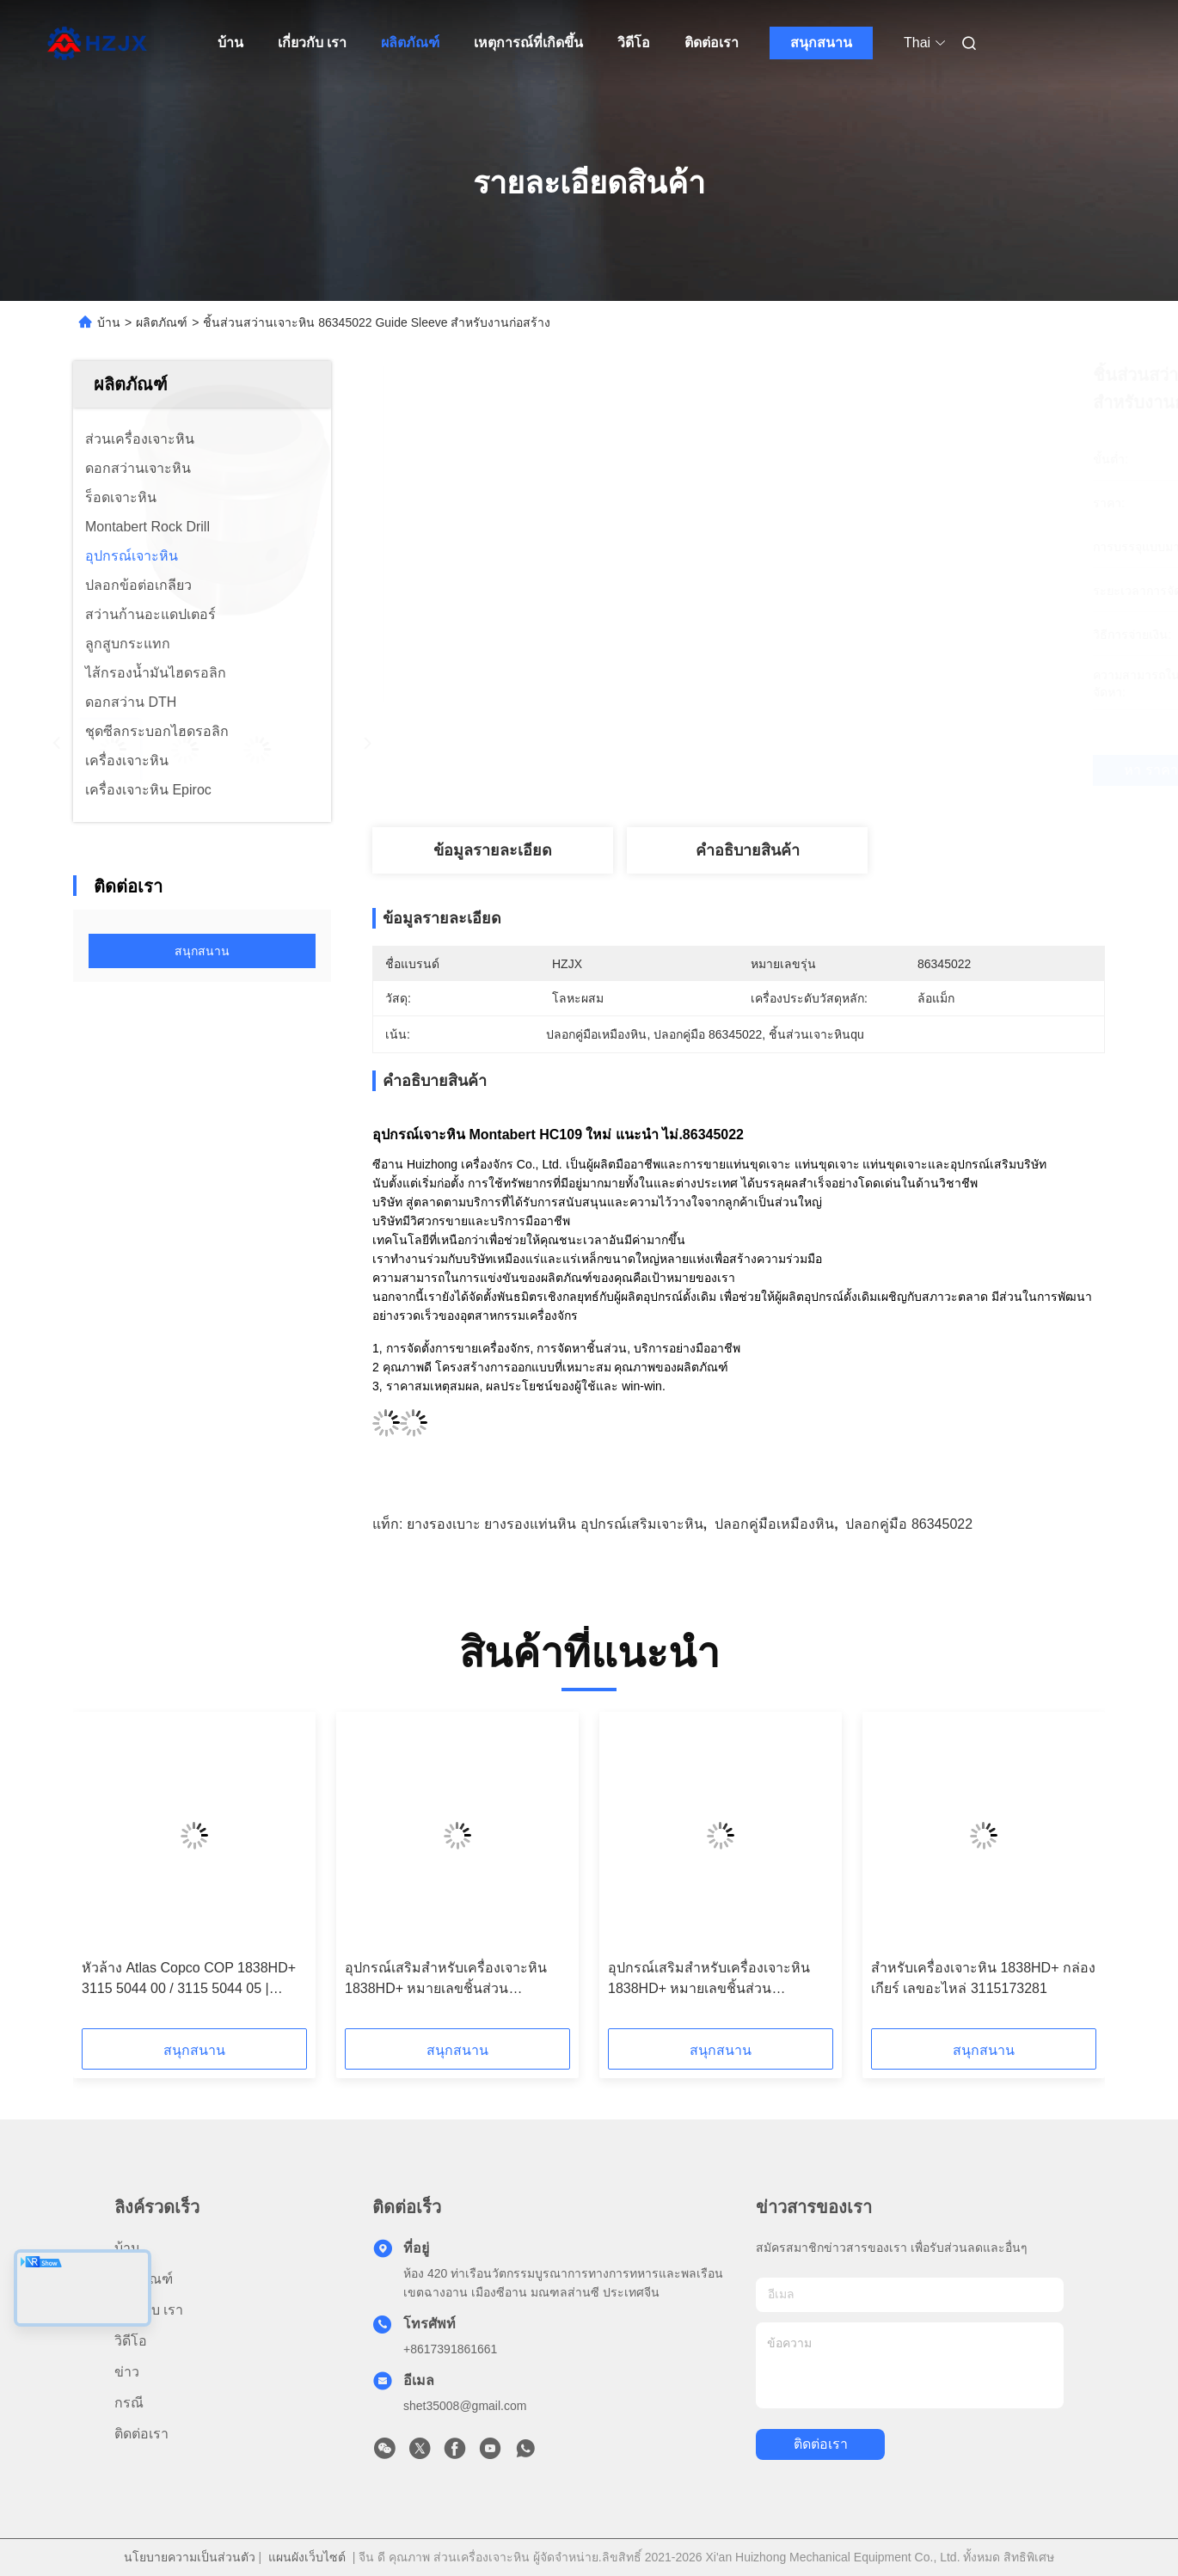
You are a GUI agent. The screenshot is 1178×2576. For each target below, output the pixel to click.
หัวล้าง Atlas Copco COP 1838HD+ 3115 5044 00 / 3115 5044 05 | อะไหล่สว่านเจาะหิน (189, 1979)
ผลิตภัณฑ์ (410, 42)
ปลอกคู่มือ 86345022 (908, 1524)
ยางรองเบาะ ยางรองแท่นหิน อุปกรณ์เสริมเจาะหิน (555, 1524)
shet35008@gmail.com (464, 2406)
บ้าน (230, 42)
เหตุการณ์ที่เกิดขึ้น (528, 42)
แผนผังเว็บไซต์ (307, 2557)
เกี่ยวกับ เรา (312, 42)
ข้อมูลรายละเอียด (492, 850)
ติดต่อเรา (711, 42)
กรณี (129, 2402)
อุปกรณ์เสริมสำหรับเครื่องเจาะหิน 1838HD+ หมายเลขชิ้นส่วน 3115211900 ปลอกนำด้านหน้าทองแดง (446, 1979)
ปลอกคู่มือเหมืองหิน (774, 1524)
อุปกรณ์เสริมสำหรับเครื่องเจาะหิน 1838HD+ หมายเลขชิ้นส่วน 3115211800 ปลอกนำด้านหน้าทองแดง (709, 1979)
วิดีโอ (633, 42)
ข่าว (126, 2371)
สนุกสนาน (821, 42)
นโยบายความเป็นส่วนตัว (189, 2557)
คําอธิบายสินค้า (748, 850)
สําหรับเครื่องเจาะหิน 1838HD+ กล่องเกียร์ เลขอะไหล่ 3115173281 (983, 1978)
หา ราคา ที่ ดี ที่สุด (835, 770)
